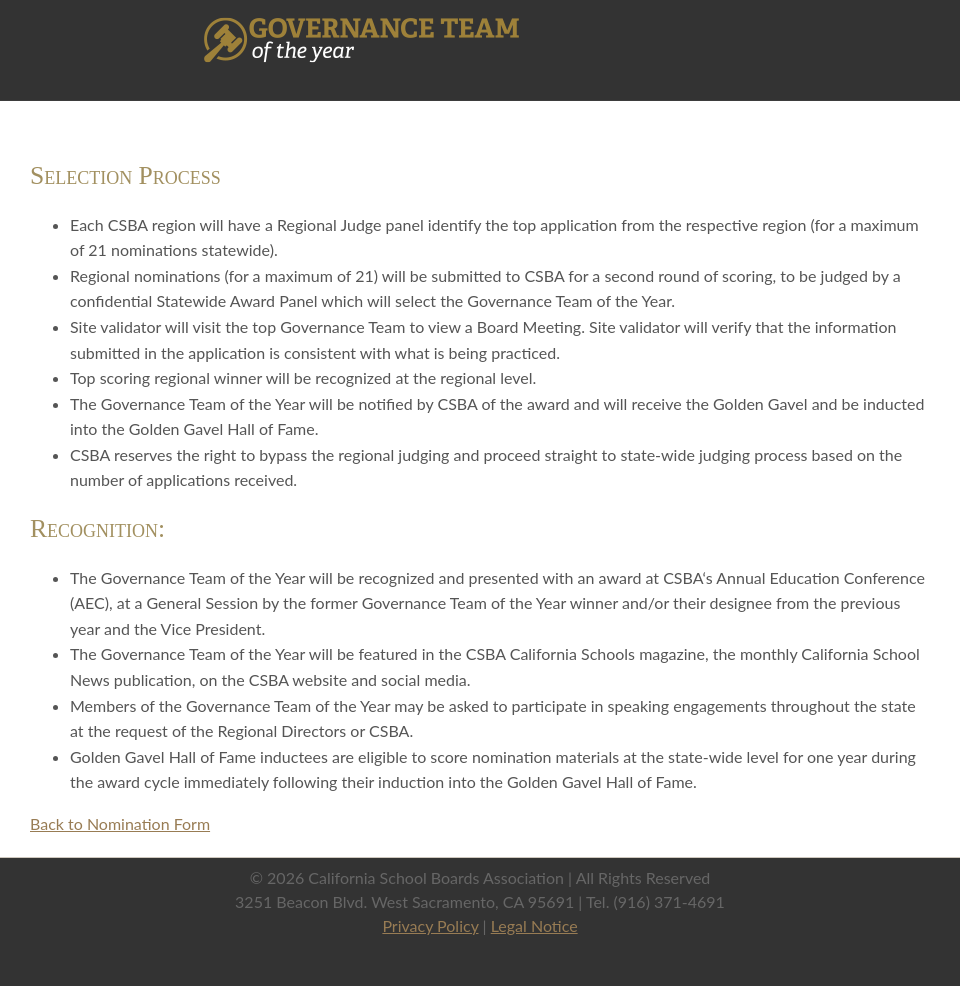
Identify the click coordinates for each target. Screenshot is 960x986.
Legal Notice (534, 925)
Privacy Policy (430, 925)
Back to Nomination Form (120, 823)
